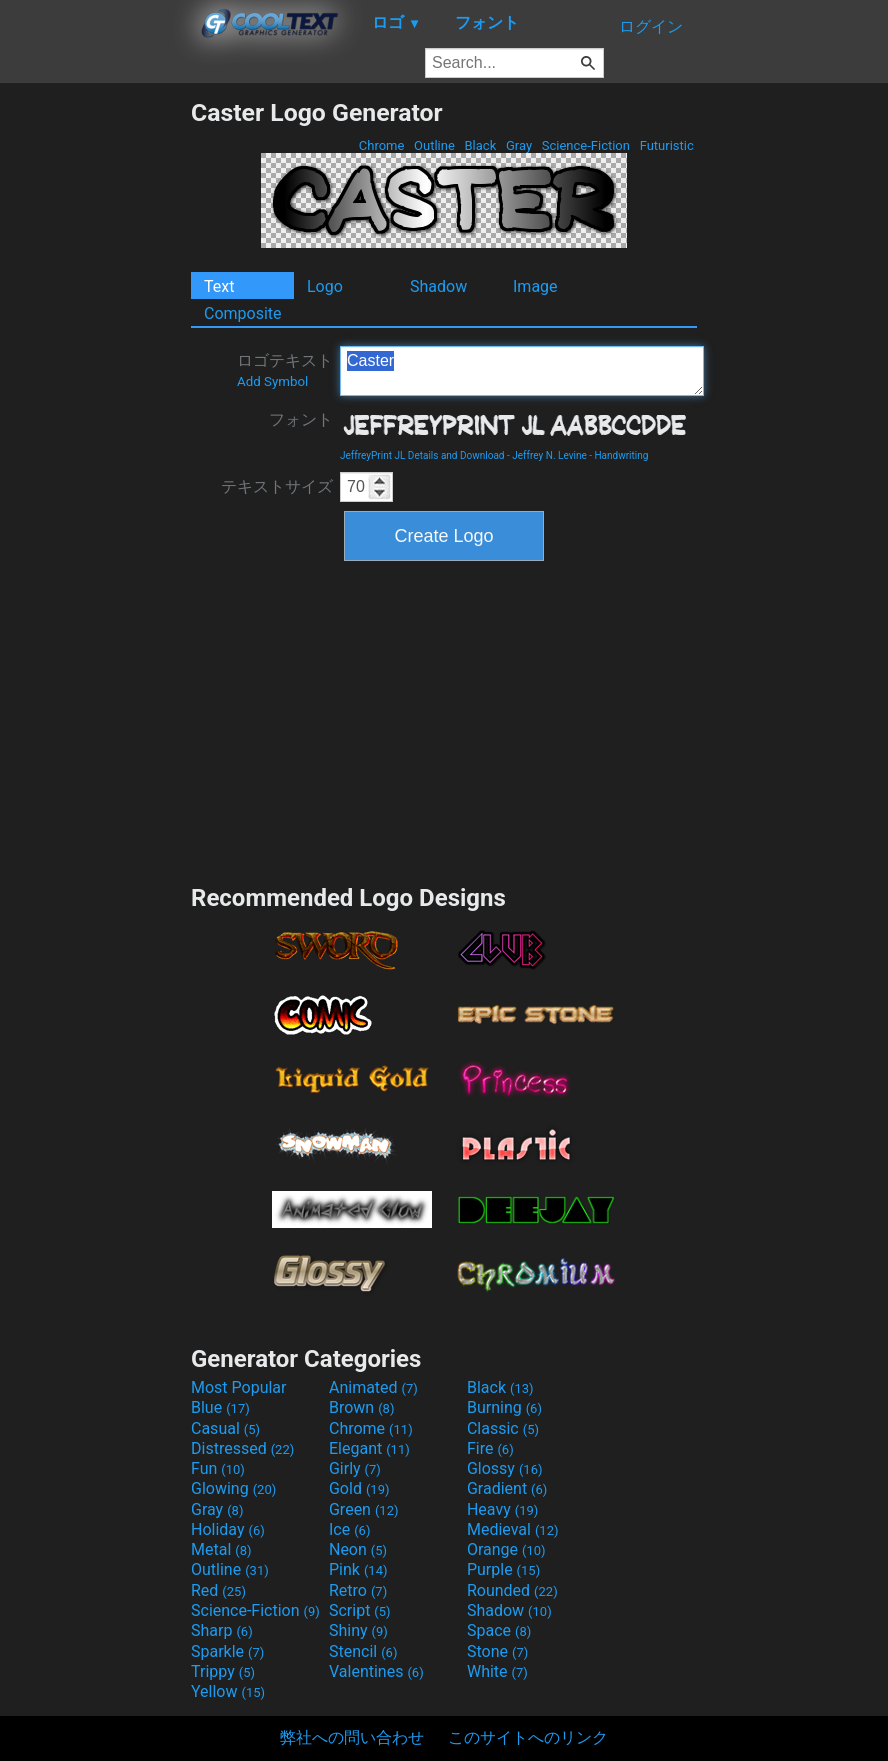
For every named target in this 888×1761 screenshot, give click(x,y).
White (497, 1671)
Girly (355, 1468)
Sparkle (227, 1651)
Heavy (502, 1509)
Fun (218, 1468)
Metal (221, 1549)
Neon (358, 1549)
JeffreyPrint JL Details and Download (422, 455)
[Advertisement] (95, 398)
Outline (434, 145)
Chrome (382, 145)
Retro (358, 1590)
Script (360, 1610)
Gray (519, 145)
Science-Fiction (586, 145)
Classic (503, 1428)
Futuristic (666, 145)
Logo (325, 286)
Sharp (222, 1630)
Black (480, 145)
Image (535, 286)
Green (364, 1509)
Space (499, 1630)
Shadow (438, 286)
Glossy (505, 1468)
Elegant (369, 1448)
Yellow (228, 1691)
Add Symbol (272, 381)
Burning (504, 1407)
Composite (243, 313)
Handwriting (621, 455)
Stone (497, 1651)
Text (219, 286)
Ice (349, 1529)
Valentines (376, 1671)
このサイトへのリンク (528, 1737)
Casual (225, 1428)
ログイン (651, 26)
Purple (503, 1569)
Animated (373, 1387)
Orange (506, 1549)
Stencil (363, 1651)
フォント (301, 419)
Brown (361, 1407)
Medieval (513, 1529)
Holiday (228, 1529)
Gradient (507, 1488)
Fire (490, 1448)
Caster (522, 371)
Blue (220, 1407)
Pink (358, 1569)
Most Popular (239, 1387)
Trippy (223, 1671)
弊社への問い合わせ (352, 1737)
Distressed (242, 1448)
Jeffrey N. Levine (549, 455)
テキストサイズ (277, 486)
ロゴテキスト (285, 370)
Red (218, 1590)
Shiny (358, 1630)
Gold (359, 1488)
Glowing (233, 1488)
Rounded (512, 1590)
